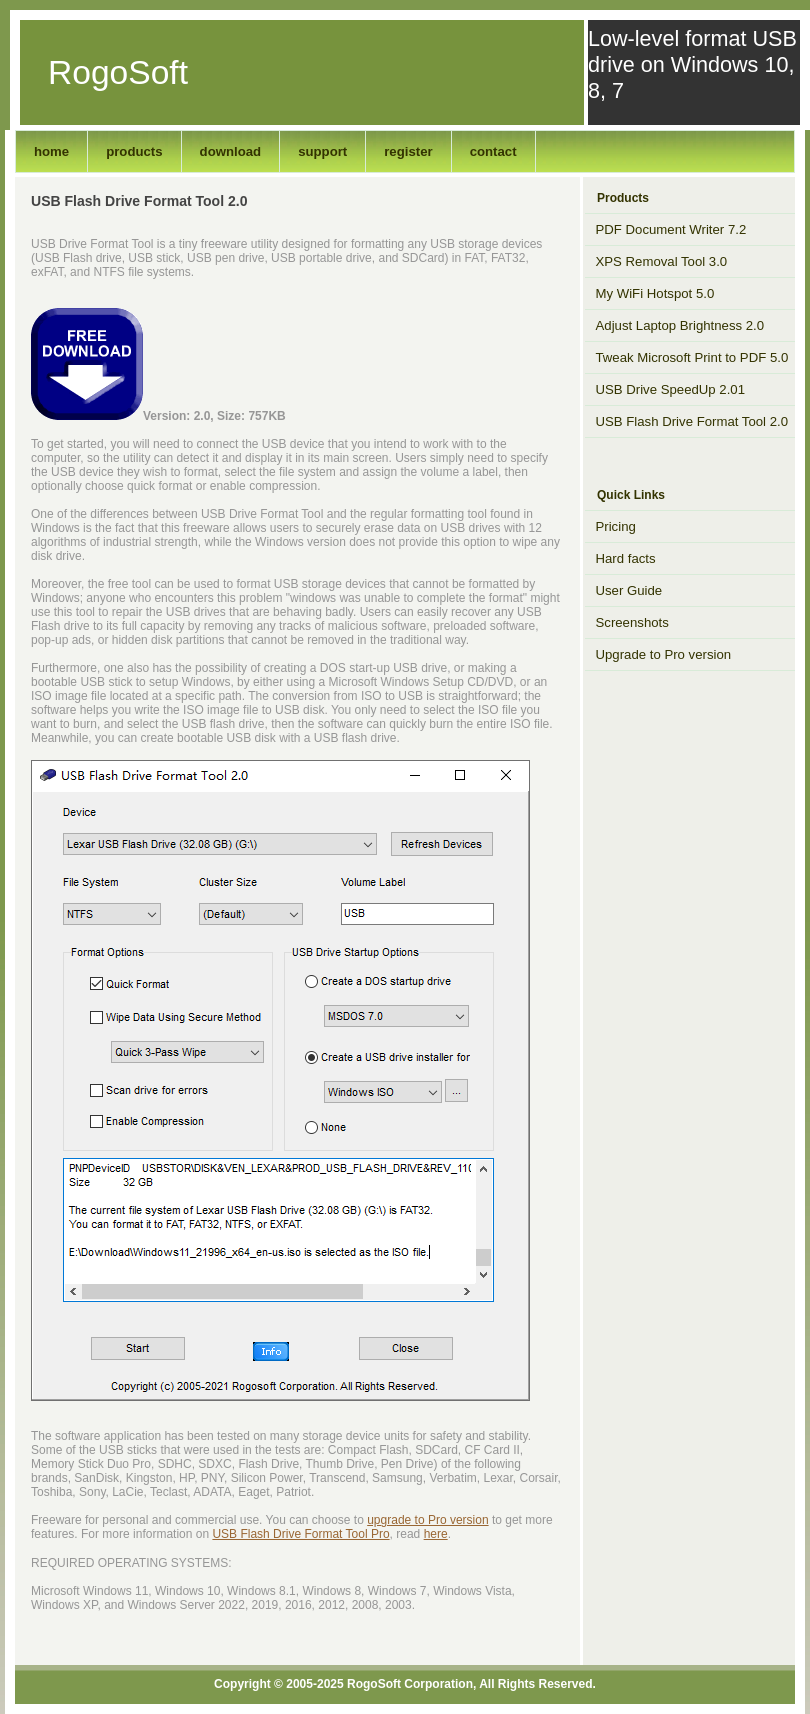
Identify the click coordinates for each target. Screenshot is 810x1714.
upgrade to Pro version (427, 1520)
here (436, 1534)
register (408, 151)
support (322, 151)
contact (493, 151)
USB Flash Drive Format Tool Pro (300, 1534)
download (231, 151)
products (134, 151)
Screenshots (632, 622)
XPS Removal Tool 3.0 (662, 261)
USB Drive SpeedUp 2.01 (671, 389)
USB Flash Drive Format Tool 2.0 (692, 421)
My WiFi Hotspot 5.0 (655, 293)
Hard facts (626, 558)
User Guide (629, 590)
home (51, 151)
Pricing (616, 526)
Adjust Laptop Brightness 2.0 (680, 325)
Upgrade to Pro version (664, 654)
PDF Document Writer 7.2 (671, 229)
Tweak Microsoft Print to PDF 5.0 (692, 357)
